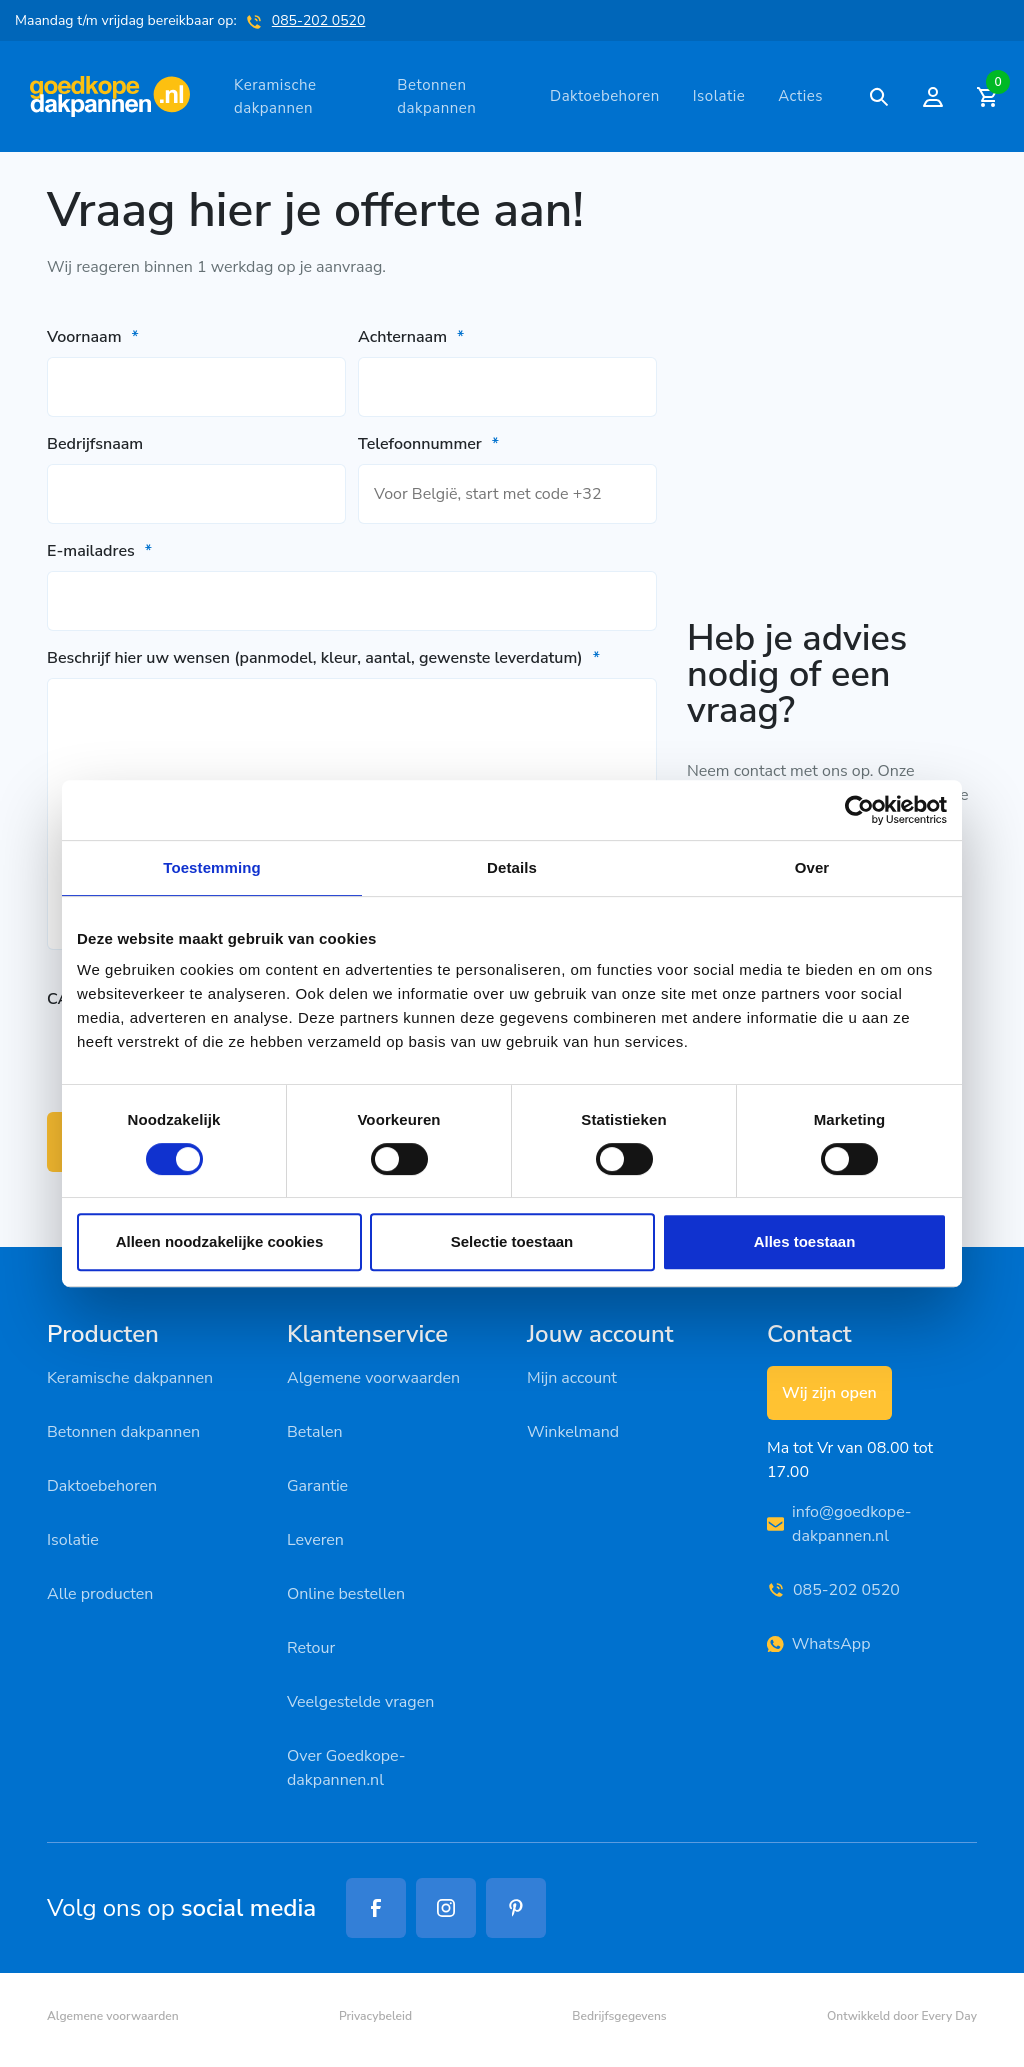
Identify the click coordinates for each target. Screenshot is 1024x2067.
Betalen (315, 1432)
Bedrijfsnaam (95, 444)
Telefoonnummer (428, 444)
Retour (311, 1648)
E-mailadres (99, 551)
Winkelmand (573, 1432)
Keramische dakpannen (275, 96)
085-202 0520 (319, 20)
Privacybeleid (375, 2016)
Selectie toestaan (512, 1241)
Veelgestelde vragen (360, 1702)
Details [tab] (512, 867)
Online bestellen (346, 1594)
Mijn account (572, 1378)
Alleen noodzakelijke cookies (220, 1241)
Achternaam (411, 337)
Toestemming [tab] (212, 867)
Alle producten (100, 1594)
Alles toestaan (805, 1241)
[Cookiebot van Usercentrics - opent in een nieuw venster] (859, 810)
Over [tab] (812, 867)
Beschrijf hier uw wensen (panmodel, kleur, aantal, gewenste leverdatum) (323, 658)
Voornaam (93, 337)
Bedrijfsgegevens (619, 2016)
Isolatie (719, 96)
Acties (800, 96)
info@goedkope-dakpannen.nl (839, 1524)
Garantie (317, 1486)
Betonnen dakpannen (436, 96)
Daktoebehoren (605, 96)
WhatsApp (818, 1644)
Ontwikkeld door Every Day (902, 2016)
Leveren (315, 1540)
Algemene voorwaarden (373, 1378)
